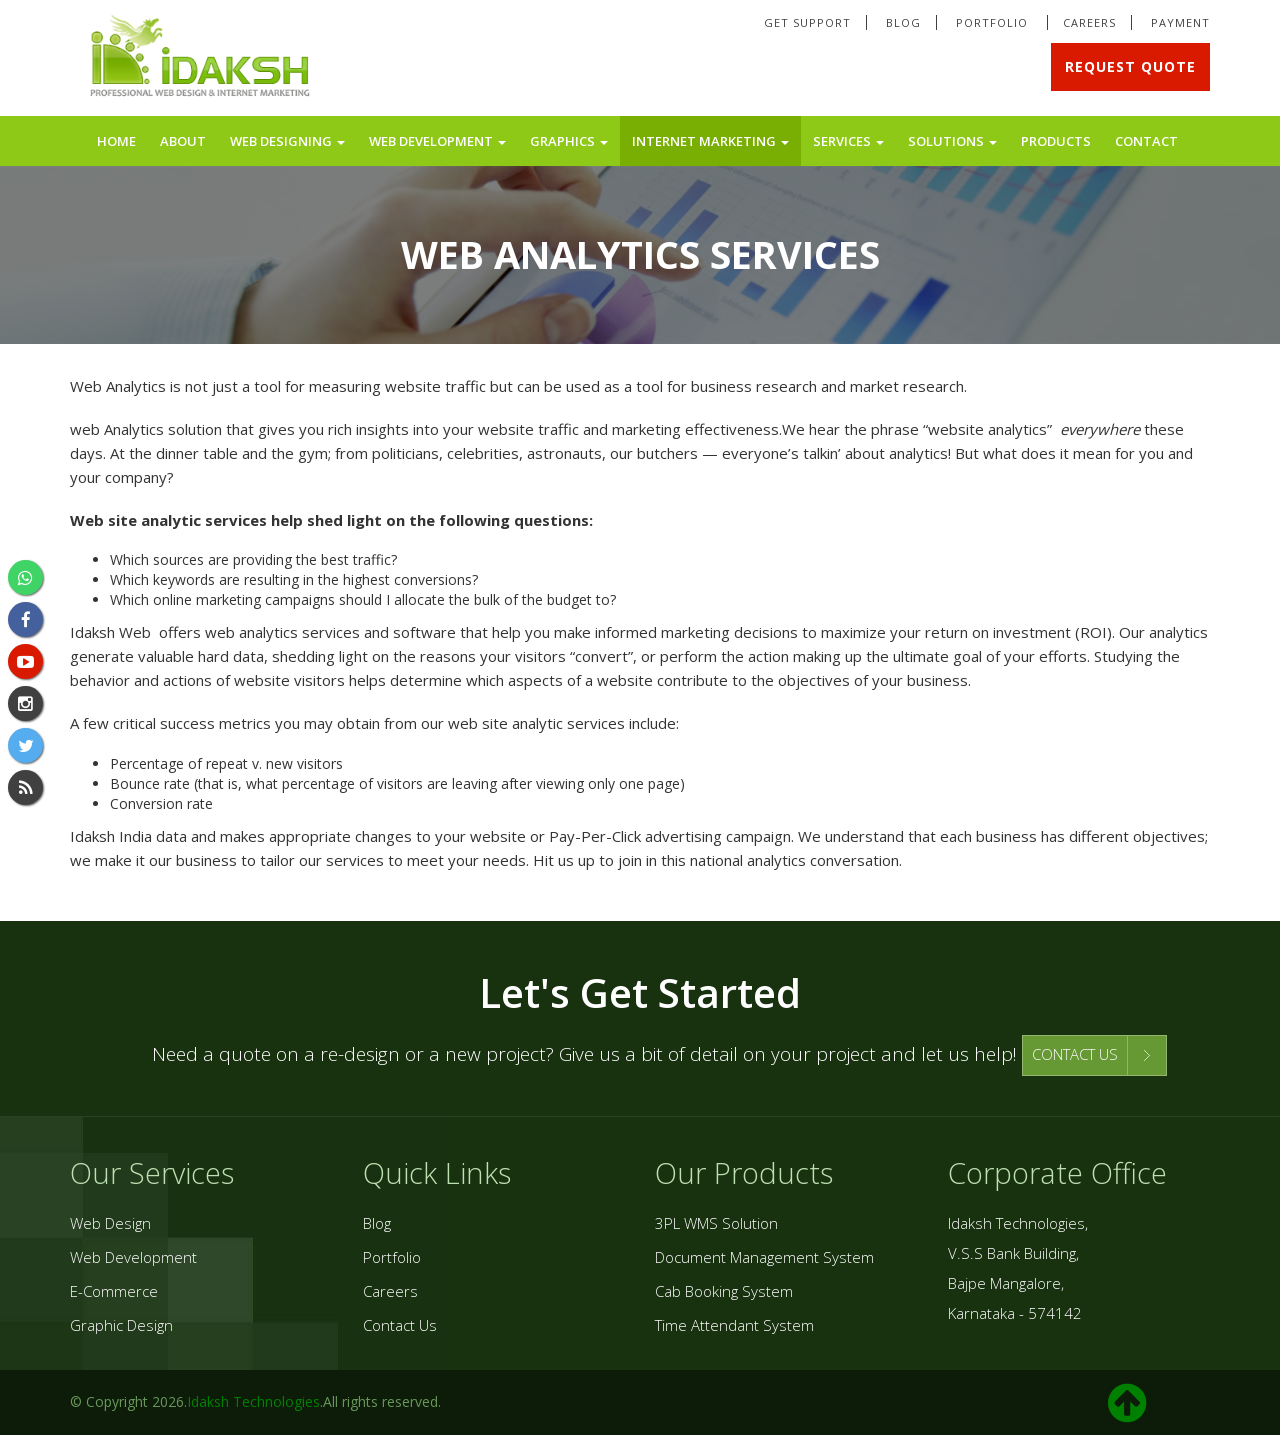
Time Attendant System (734, 1325)
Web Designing (287, 141)
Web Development (437, 141)
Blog (903, 22)
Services (848, 141)
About (183, 141)
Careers (1089, 22)
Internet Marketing (710, 141)
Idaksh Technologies (253, 1401)
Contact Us (400, 1325)
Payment (1180, 22)
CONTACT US (1075, 1054)
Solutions (952, 141)
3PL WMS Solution (716, 1223)
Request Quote (1130, 66)
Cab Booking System (724, 1291)
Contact (1146, 141)
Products (1056, 141)
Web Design (110, 1223)
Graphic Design (121, 1325)
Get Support (807, 22)
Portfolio (994, 22)
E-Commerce (114, 1291)
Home (116, 141)
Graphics (569, 141)
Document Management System (764, 1257)
